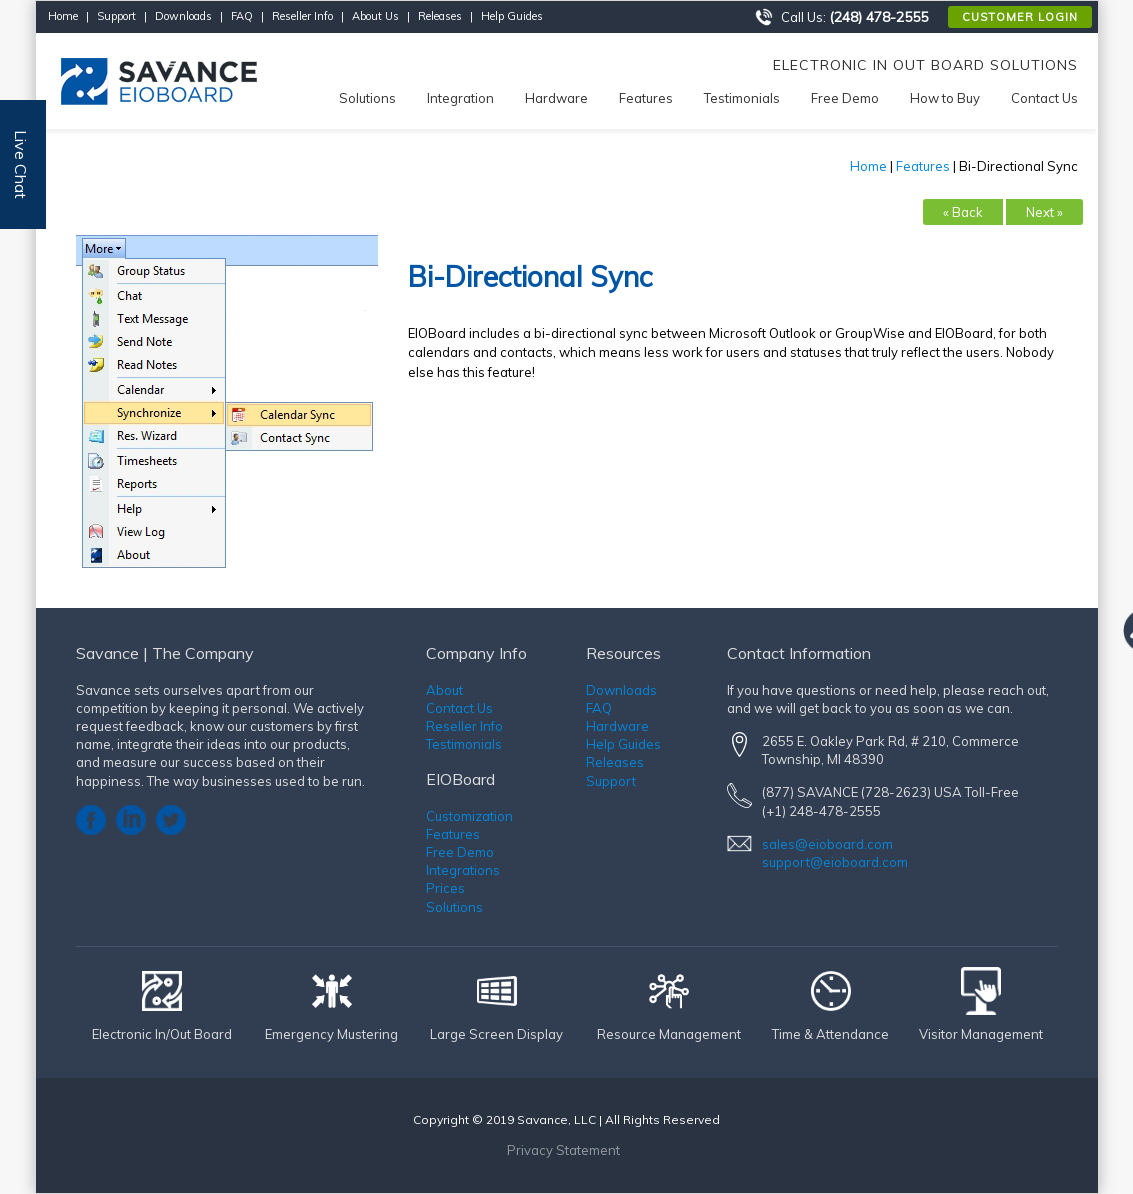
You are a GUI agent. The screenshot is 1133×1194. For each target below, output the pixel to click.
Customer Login (1020, 17)
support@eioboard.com (835, 862)
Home (63, 16)
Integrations (463, 870)
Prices (445, 888)
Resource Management (669, 1034)
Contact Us (459, 708)
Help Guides (512, 16)
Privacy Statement (563, 1150)
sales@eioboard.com (827, 844)
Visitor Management (981, 1034)
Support (116, 16)
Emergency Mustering (331, 1034)
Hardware (617, 726)
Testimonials (464, 744)
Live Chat (21, 164)
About (444, 690)
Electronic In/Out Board (162, 1034)
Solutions (454, 907)
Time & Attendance (830, 1034)
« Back (963, 212)
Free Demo (460, 852)
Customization (469, 816)
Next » (1044, 212)
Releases (440, 16)
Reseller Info (302, 16)
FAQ (242, 16)
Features (923, 166)
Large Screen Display (496, 1034)
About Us (375, 16)
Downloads (183, 16)
